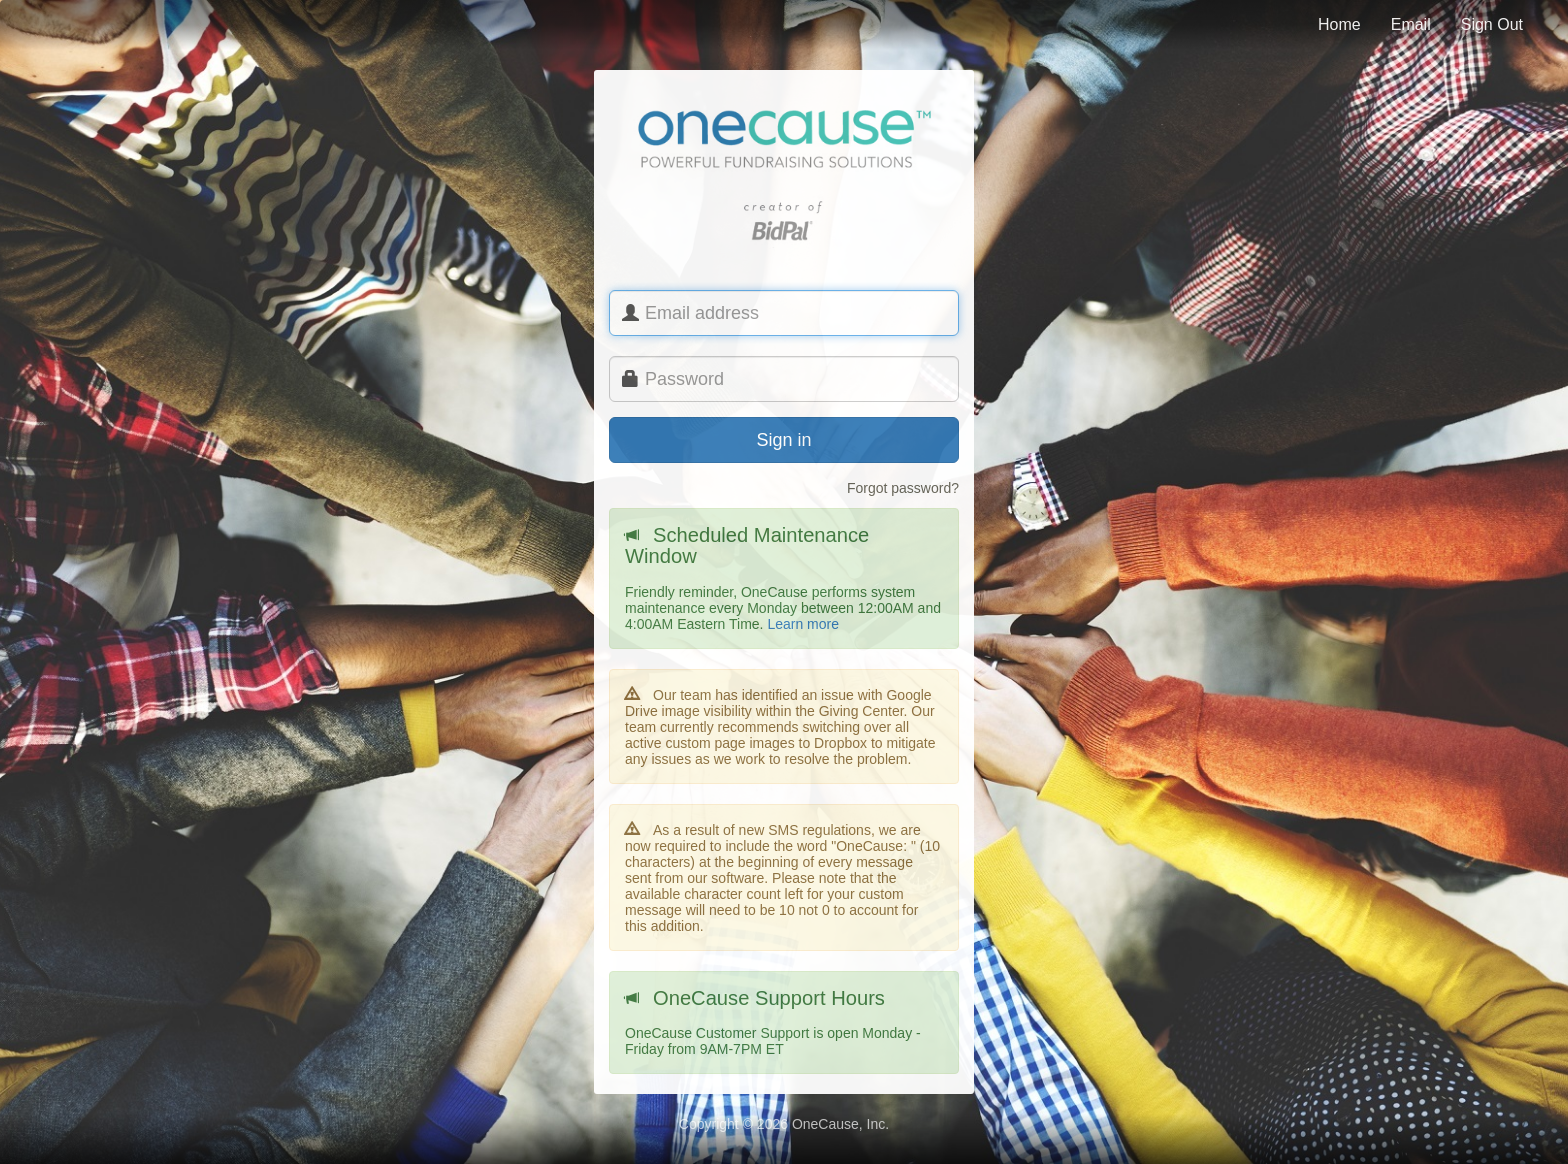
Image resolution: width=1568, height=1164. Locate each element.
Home (1339, 24)
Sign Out (1492, 24)
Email (1411, 24)
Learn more (803, 624)
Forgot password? (903, 488)
